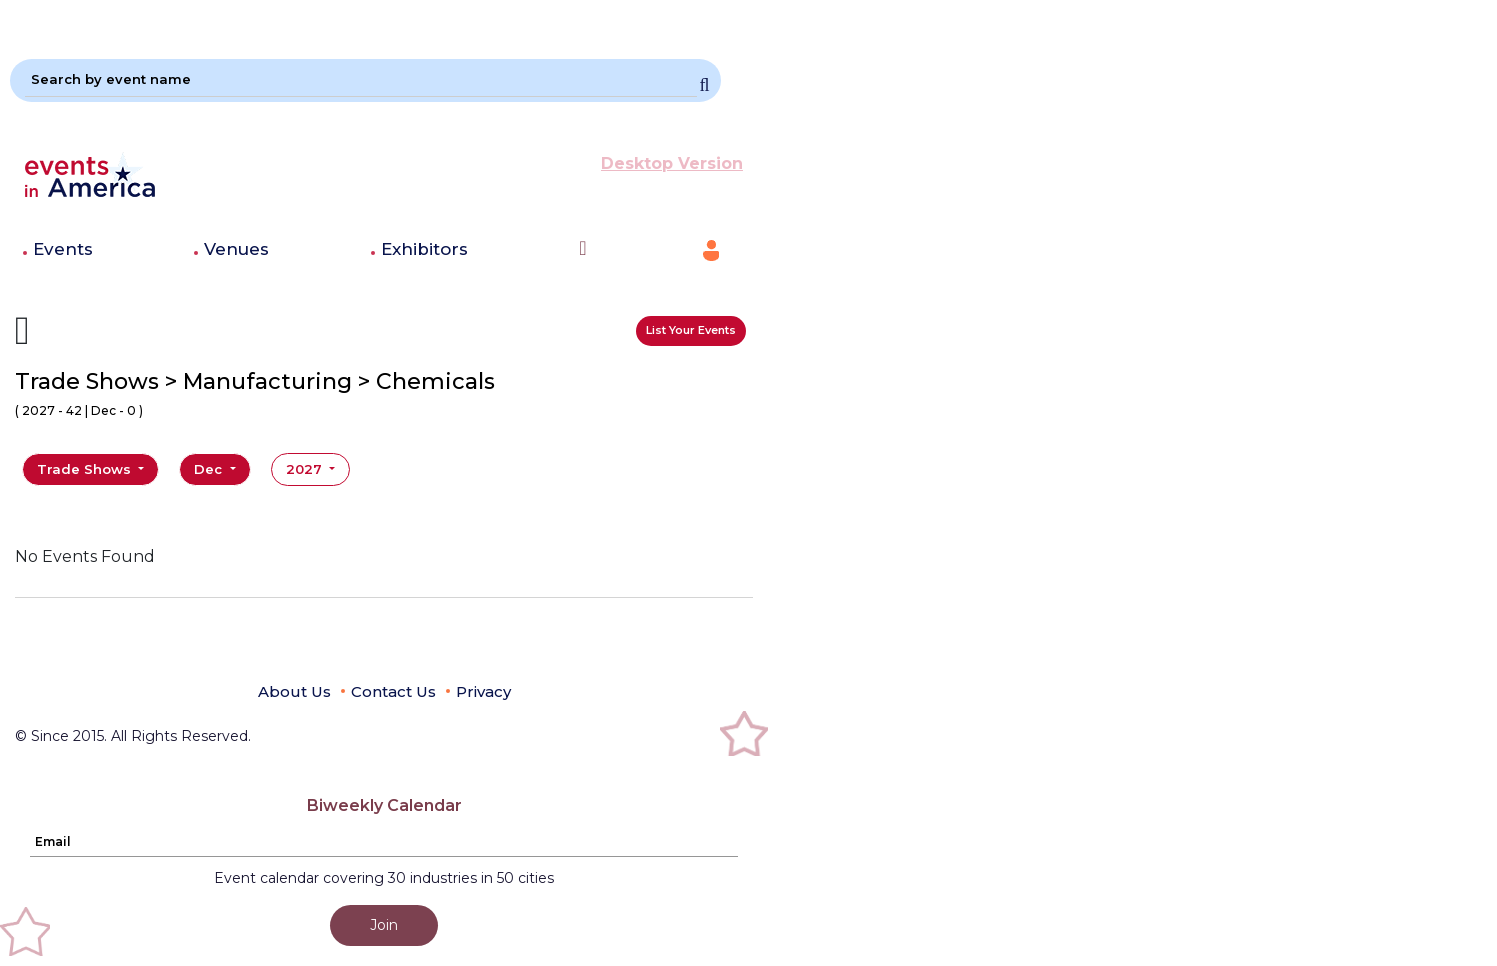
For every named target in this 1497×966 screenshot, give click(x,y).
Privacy (483, 691)
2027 (306, 469)
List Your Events (691, 330)
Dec (210, 469)
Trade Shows (86, 469)
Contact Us (393, 691)
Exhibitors (424, 249)
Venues (236, 249)
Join (384, 925)
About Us (294, 691)
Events (63, 249)
